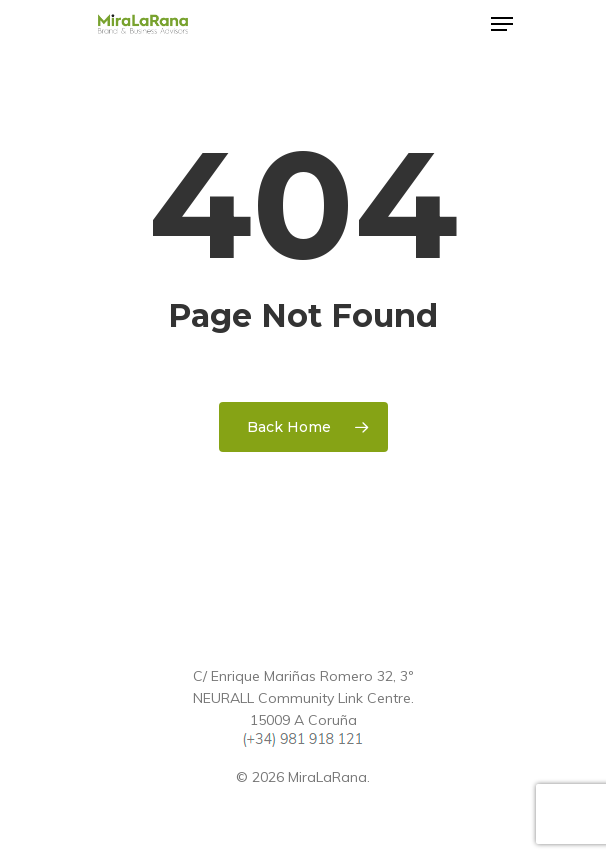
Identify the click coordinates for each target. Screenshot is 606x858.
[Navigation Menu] (502, 24)
